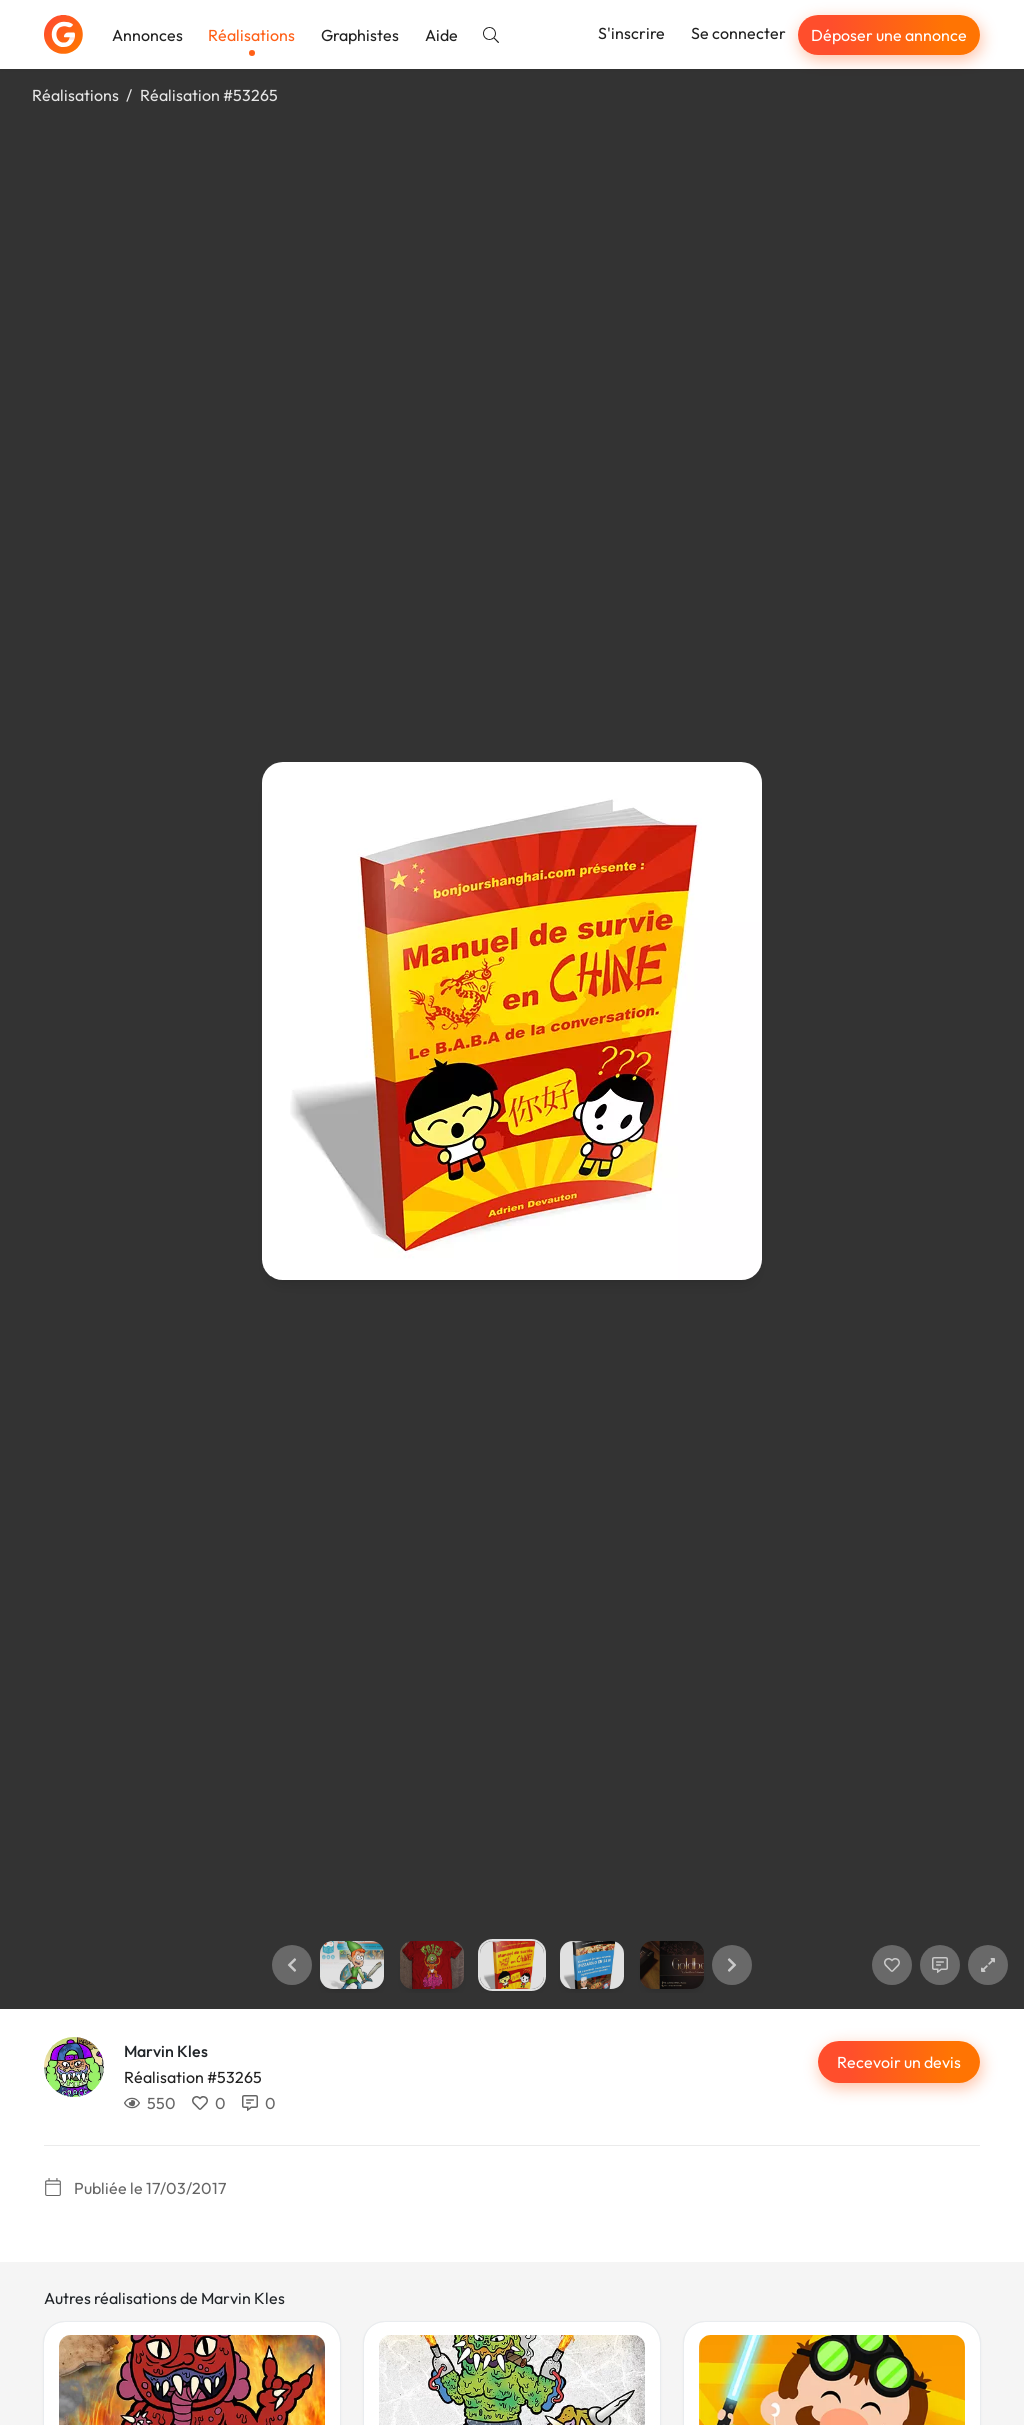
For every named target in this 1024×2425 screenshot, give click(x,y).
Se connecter (738, 33)
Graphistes (360, 35)
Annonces (147, 35)
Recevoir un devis (899, 2062)
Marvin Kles (166, 2051)
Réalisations (251, 35)
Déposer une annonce (889, 35)
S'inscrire (631, 33)
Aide (441, 35)
